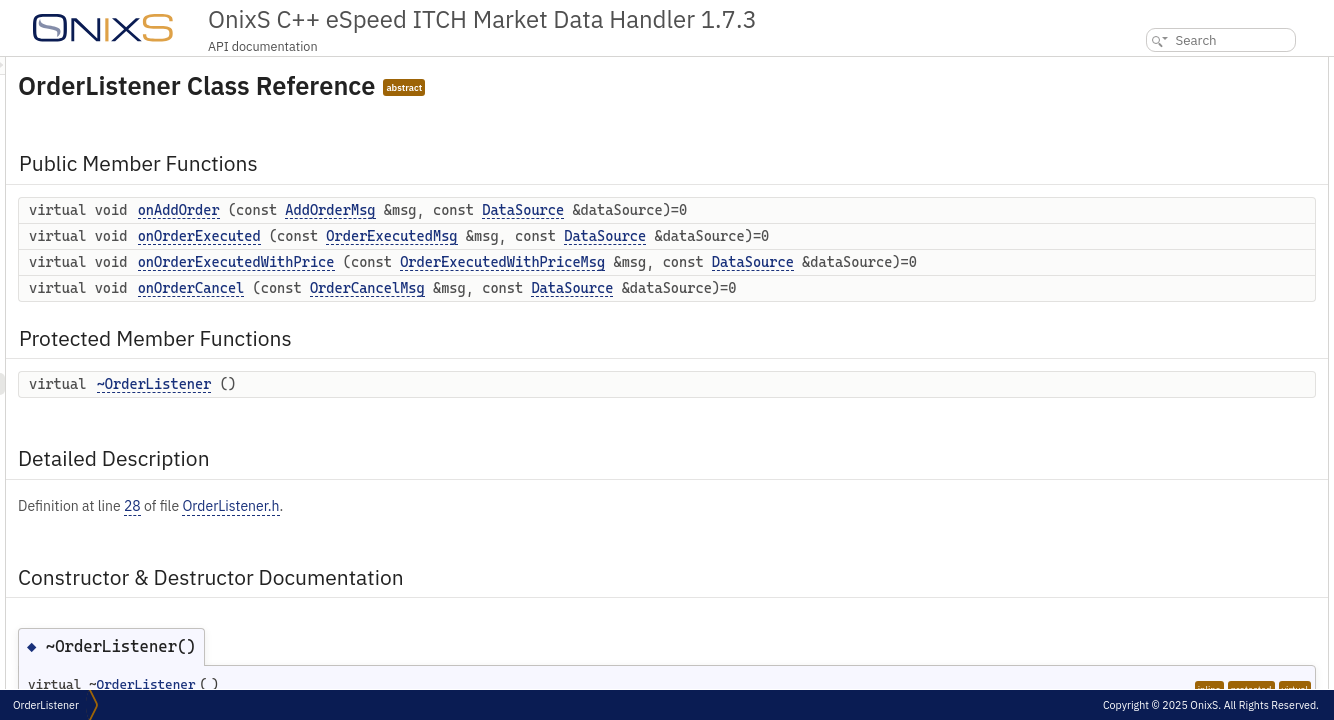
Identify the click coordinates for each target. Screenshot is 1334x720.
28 (382, 527)
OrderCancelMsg (617, 309)
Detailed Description (1168, 221)
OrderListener (46, 705)
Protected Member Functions (1192, 177)
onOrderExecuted (449, 236)
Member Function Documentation (1201, 287)
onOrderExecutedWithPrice (486, 262)
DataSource (773, 210)
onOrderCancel (441, 309)
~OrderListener (404, 405)
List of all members (1162, 397)
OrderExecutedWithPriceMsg (752, 262)
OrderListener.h (480, 527)
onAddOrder (429, 210)
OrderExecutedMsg (641, 236)
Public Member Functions (1182, 67)
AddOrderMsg (580, 210)
